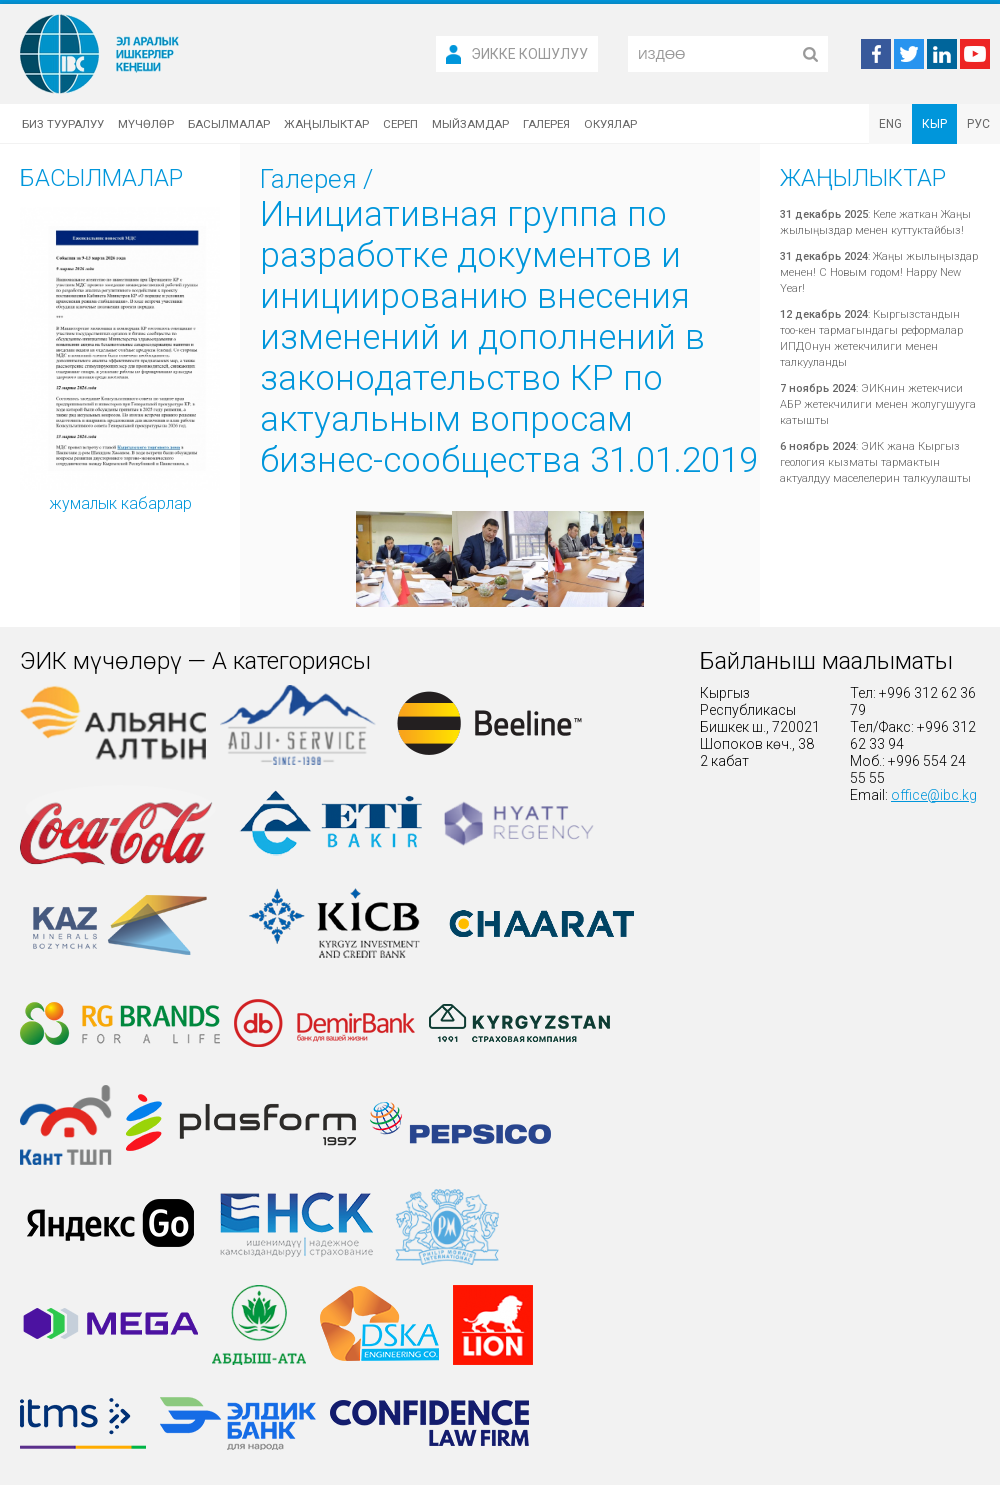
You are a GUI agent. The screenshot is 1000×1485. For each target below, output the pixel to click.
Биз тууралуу (63, 124)
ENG (890, 124)
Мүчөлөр (146, 124)
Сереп (400, 124)
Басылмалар (229, 124)
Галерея (546, 124)
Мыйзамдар (470, 124)
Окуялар (610, 124)
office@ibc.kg (934, 795)
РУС (978, 124)
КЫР (934, 124)
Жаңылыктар (326, 124)
